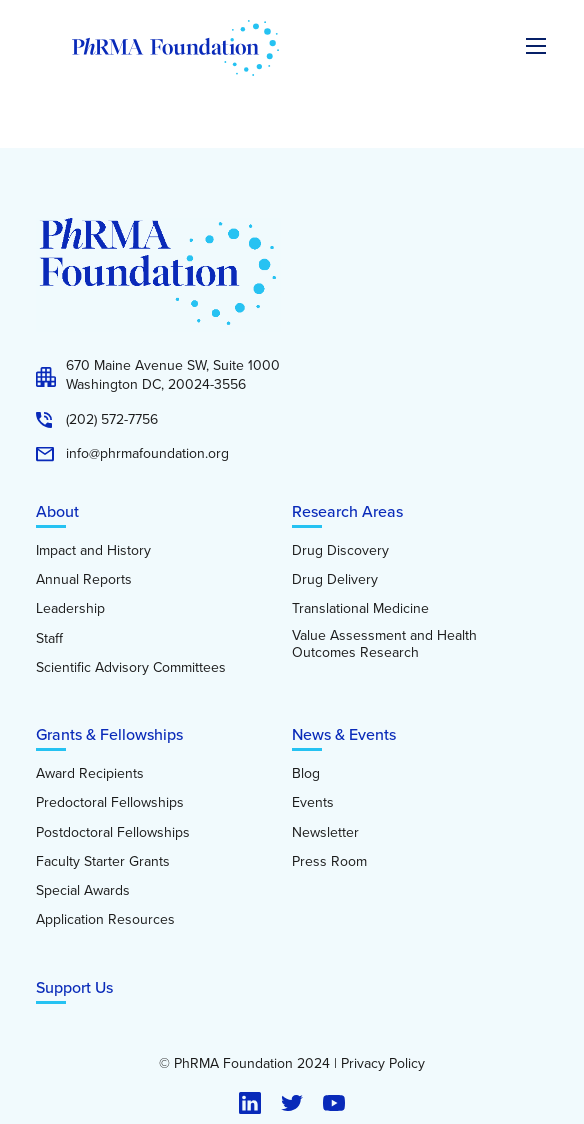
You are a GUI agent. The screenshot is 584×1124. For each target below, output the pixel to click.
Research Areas (347, 511)
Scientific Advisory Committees (131, 668)
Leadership (70, 609)
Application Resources (105, 920)
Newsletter (325, 833)
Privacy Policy (383, 1064)
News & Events (344, 734)
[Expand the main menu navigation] (536, 46)
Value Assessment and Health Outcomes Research (384, 644)
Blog (306, 774)
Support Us (74, 987)
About (57, 511)
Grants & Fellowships (109, 734)
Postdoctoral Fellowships (113, 833)
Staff (49, 639)
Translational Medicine (360, 609)
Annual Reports (84, 580)
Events (313, 803)
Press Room (329, 862)
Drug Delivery (335, 580)
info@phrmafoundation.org (147, 454)
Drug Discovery (340, 551)
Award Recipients (90, 774)
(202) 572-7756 (112, 420)
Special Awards (83, 891)
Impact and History (93, 551)
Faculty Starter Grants (103, 862)
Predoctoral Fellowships (110, 803)
